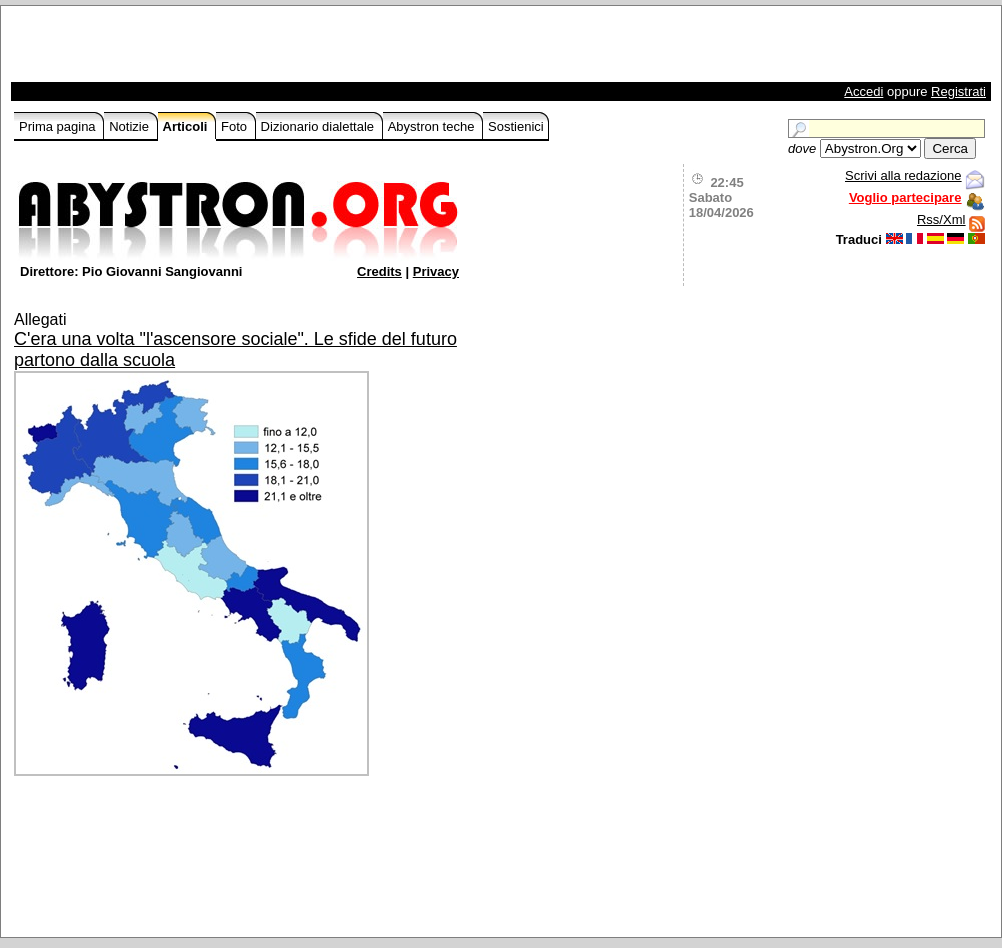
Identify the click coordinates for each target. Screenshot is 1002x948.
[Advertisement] (248, 49)
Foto (236, 126)
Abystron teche (433, 126)
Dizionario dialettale (319, 126)
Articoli (187, 126)
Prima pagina (59, 126)
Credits (379, 271)
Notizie (130, 126)
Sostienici (516, 126)
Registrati (958, 91)
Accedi (863, 91)
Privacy (436, 271)
